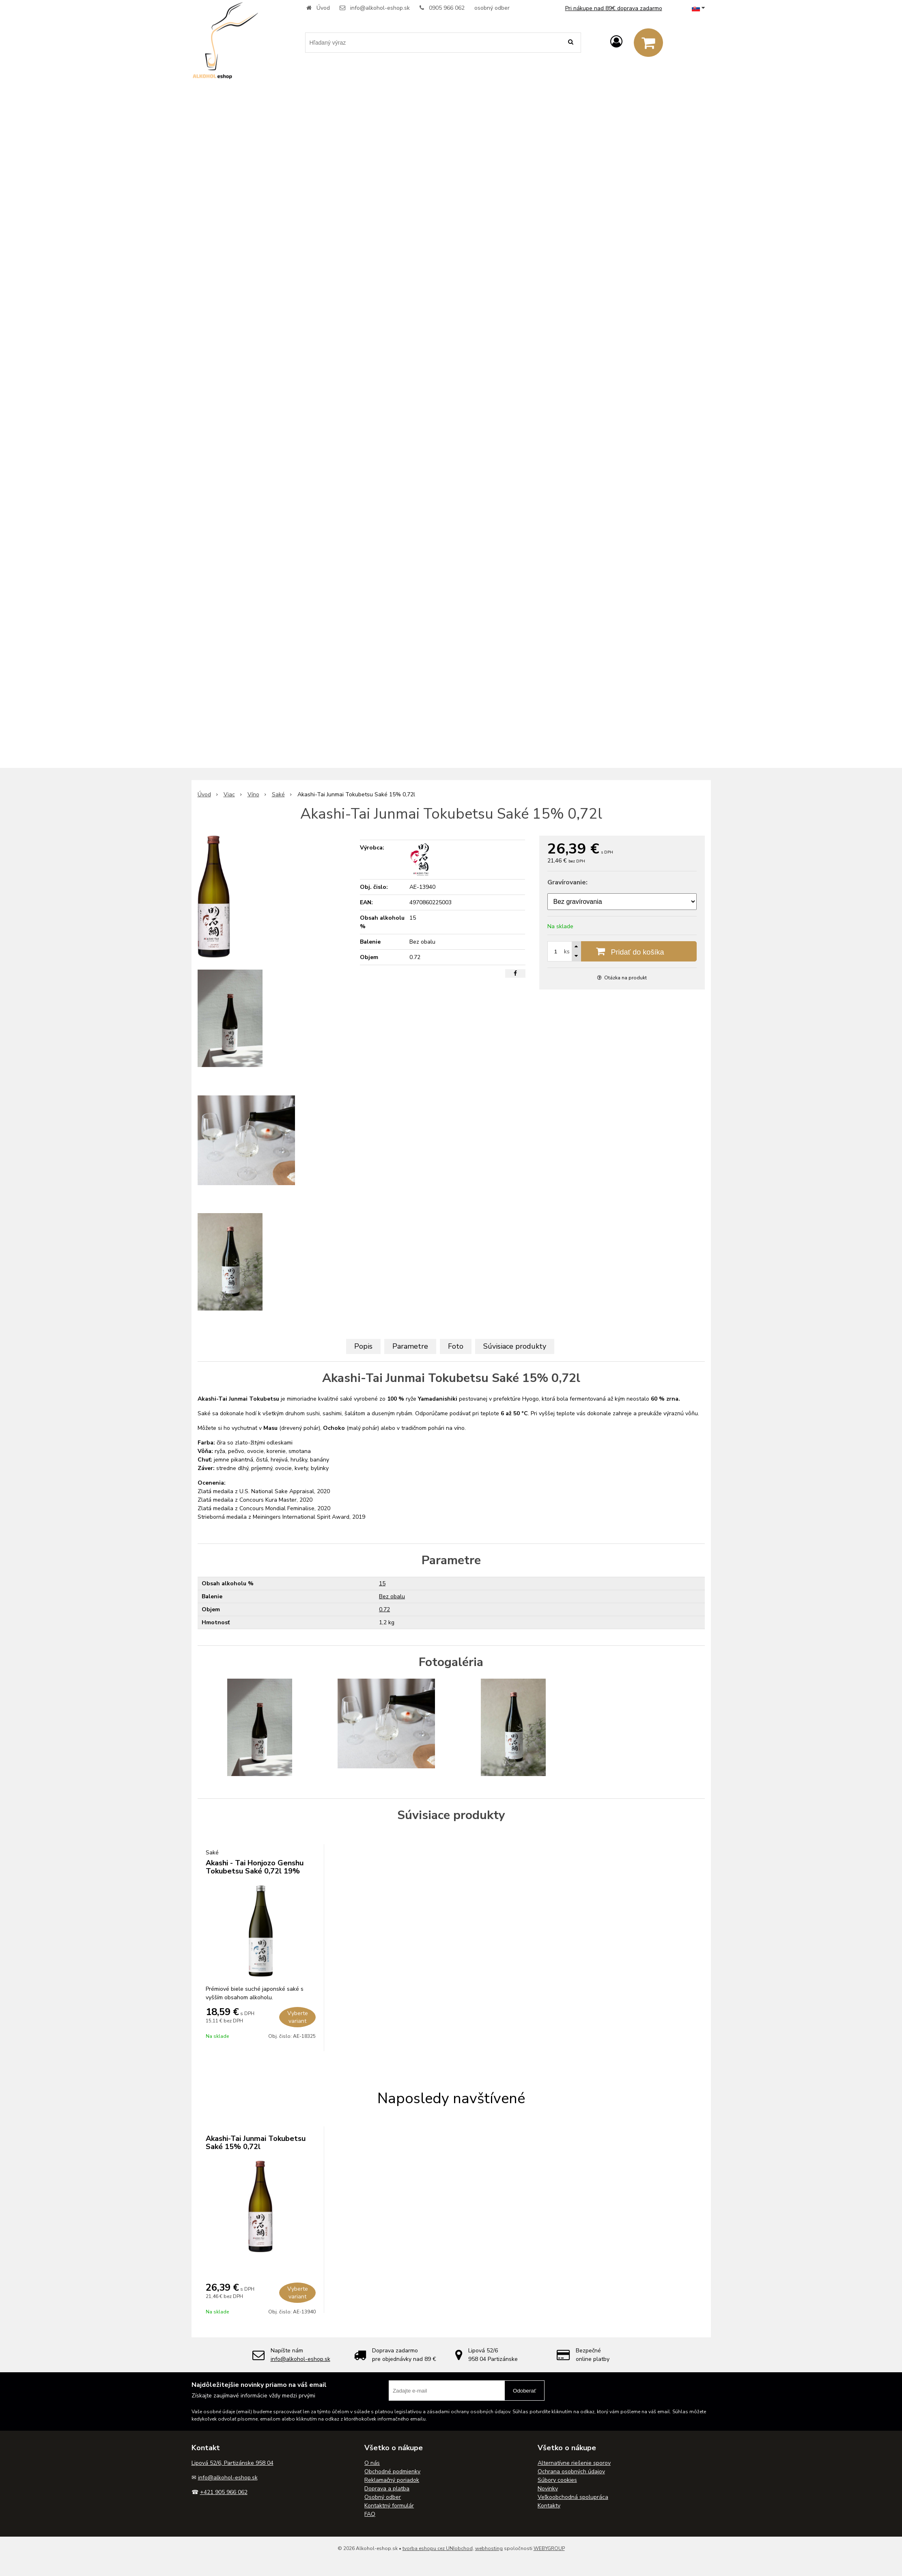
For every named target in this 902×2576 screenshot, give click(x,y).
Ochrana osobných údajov (571, 2471)
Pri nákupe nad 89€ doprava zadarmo (613, 8)
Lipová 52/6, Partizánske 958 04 (232, 2463)
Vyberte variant (297, 2017)
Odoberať (524, 2391)
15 (382, 1583)
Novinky (548, 2488)
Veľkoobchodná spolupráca (573, 2497)
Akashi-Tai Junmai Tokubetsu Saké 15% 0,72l (256, 2142)
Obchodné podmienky (392, 2471)
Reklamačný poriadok (391, 2480)
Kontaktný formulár (389, 2505)
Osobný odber (382, 2497)
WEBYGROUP (549, 2548)
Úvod (323, 8)
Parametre (410, 1346)
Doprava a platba (386, 2488)
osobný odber (492, 8)
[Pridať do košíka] (622, 951)
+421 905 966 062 (224, 2492)
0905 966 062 (447, 8)
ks (567, 951)
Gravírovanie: (567, 882)
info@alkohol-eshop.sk (380, 8)
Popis (363, 1346)
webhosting (489, 2548)
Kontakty (549, 2505)
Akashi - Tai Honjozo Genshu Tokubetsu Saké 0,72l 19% (255, 1867)
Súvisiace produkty (514, 1346)
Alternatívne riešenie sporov (574, 2463)
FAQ (369, 2514)
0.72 (384, 1609)
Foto (455, 1346)
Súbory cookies (557, 2480)
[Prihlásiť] (616, 42)
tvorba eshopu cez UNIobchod (438, 2548)
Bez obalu (392, 1596)
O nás (372, 2463)
